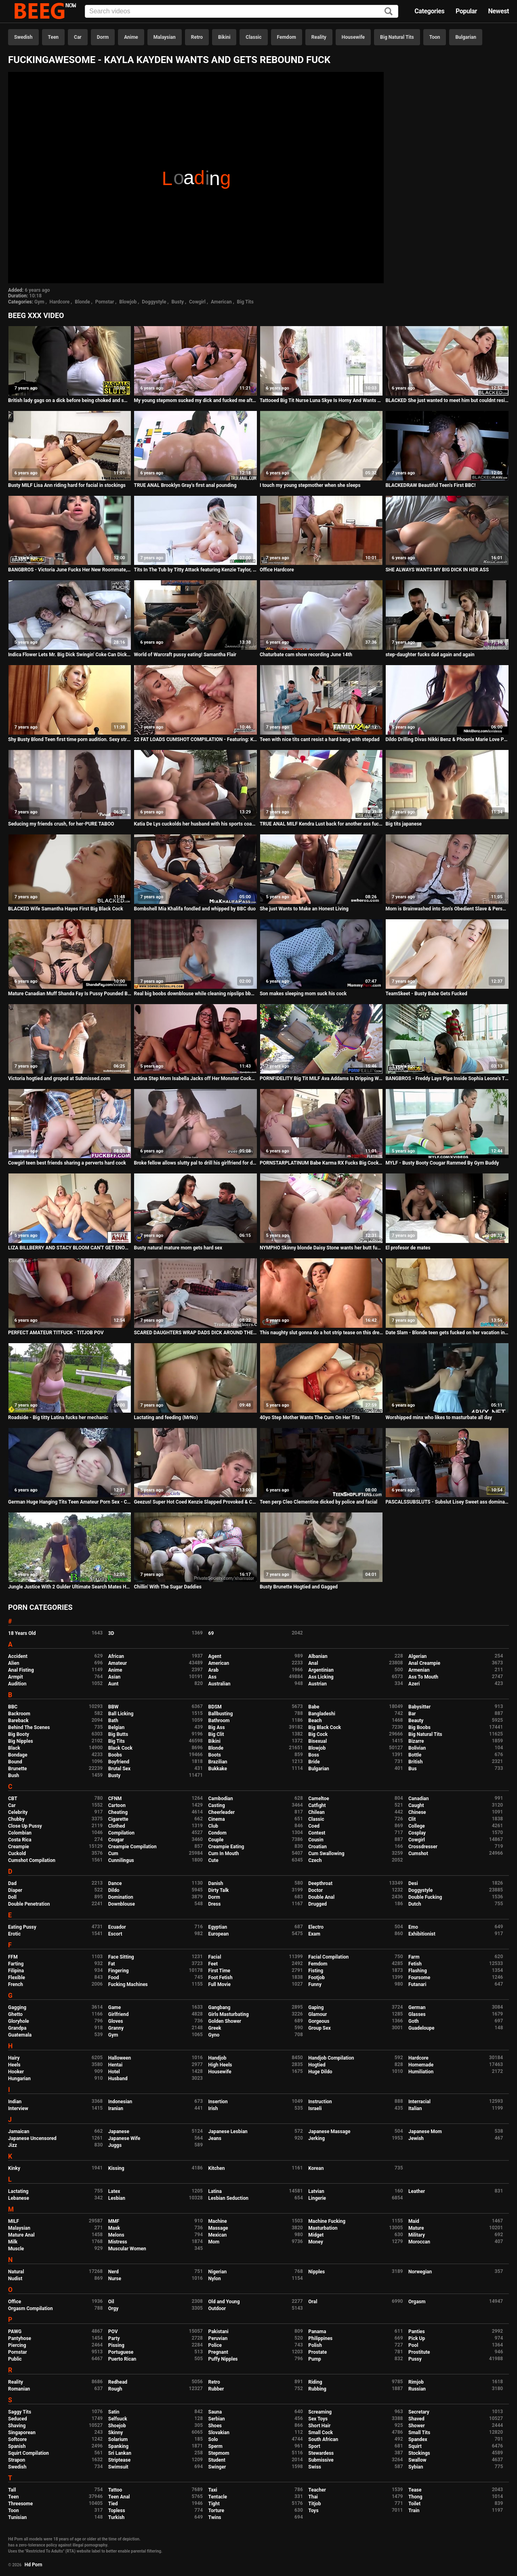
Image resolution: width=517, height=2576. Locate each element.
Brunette (17, 1768)
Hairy (14, 2058)
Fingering (118, 1971)
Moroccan (419, 2242)
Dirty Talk (218, 1890)
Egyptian (217, 1927)
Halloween (119, 2058)
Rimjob (416, 2382)
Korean (316, 2168)
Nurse (114, 2278)
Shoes (215, 2426)
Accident (17, 1656)
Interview (18, 2108)
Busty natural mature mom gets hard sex (178, 1248)
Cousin (315, 1840)
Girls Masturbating (228, 2014)
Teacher (317, 2490)
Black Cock (120, 1748)
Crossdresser (422, 1846)
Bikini (224, 37)
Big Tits (245, 302)
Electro (316, 1927)
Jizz (12, 2145)
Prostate (317, 2352)
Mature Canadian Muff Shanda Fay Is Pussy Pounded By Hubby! (69, 993)
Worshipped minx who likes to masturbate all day (438, 1417)
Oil (111, 2301)
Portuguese (121, 2352)
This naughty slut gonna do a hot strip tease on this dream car (321, 1332)
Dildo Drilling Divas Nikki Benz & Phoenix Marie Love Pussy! (447, 739)
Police (215, 2345)
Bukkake (217, 1768)
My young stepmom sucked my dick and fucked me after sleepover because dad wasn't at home (195, 400)
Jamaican (18, 2131)
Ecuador (117, 1927)
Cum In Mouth (223, 1853)
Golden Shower (225, 2021)
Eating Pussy (22, 1927)
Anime (131, 37)
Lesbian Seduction (228, 2198)
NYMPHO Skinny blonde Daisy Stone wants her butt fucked (321, 1248)
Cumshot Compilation (31, 1860)
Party (114, 2338)
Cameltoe (318, 1798)
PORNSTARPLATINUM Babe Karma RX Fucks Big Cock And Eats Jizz (321, 1163)
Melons (116, 2235)
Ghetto (15, 2014)
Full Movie (219, 1984)
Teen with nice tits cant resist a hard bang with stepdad (320, 739)
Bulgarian (465, 37)
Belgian (116, 1727)
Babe (313, 1707)
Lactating (18, 2191)
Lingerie (317, 2198)
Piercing (17, 2345)
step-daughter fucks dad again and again (429, 654)
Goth (413, 2021)
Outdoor (217, 2308)
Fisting (315, 1971)
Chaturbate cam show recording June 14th (306, 654)
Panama (317, 2331)
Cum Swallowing (326, 1853)
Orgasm (416, 2301)
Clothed (116, 1826)
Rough (115, 2389)
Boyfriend (118, 1762)
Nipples (316, 2272)
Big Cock (318, 1734)
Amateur (117, 1663)
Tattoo (115, 2490)
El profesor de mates (407, 1248)
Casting (216, 1805)
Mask (114, 2228)
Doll (12, 1897)
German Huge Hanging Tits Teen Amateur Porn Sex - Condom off (69, 1502)
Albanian (317, 1656)
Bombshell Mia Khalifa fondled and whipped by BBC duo (195, 909)
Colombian (20, 1833)
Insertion (218, 2101)
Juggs (115, 2145)
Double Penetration (29, 1904)
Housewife (353, 37)
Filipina (16, 1971)
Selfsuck (117, 2419)
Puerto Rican (122, 2359)
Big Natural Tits (397, 37)
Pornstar (104, 302)
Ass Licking (320, 1677)
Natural (16, 2272)
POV (113, 2331)
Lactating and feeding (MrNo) (166, 1417)
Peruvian (218, 2338)
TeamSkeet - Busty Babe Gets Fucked (426, 993)
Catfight (317, 1805)
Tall (12, 2490)
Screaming (320, 2412)
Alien (13, 1663)
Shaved (416, 2419)
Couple (216, 1840)
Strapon (16, 2460)
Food (113, 1977)
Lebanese (18, 2198)
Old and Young (224, 2301)
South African (323, 2439)
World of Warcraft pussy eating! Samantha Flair (185, 654)
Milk (12, 2242)
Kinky (14, 2168)
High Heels (220, 2065)
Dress (214, 1904)
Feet (213, 1964)
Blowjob (128, 302)
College (416, 1826)
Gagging (17, 2007)
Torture (216, 2510)
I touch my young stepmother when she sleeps (310, 485)
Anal (313, 1663)
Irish (213, 2108)
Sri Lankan (119, 2453)
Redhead (117, 2382)
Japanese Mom (425, 2131)
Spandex (417, 2439)
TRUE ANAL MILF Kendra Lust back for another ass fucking (321, 824)
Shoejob (117, 2426)
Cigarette (118, 1819)
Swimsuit (118, 2467)
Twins (214, 2517)
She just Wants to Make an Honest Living (304, 909)
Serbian (216, 2419)
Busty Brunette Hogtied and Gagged (299, 1587)
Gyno (214, 2035)
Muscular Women (127, 2249)
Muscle (16, 2249)
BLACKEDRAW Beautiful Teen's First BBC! (430, 485)
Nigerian (217, 2272)
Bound (15, 1762)
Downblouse (121, 1904)
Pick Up (416, 2338)
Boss (313, 1755)
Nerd (113, 2272)
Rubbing (317, 2389)
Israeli (315, 2108)
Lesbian (116, 2198)
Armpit (15, 1677)
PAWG (14, 2331)
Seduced (17, 2419)
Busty (177, 302)
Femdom (286, 37)
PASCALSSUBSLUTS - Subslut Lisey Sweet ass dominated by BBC (447, 1502)
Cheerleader (221, 1812)
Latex (114, 2191)
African (116, 1656)
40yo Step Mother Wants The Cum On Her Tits (310, 1417)
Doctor (315, 1890)
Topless (116, 2510)
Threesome (20, 2503)
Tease (414, 2490)
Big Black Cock (324, 1727)
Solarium (118, 2439)
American (221, 302)
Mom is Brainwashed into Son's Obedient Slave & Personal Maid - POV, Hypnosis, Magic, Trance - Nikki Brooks (447, 909)
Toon (434, 37)
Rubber (216, 2389)
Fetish (415, 1964)
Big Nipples (20, 1741)
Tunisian (17, 2517)
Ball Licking (121, 1714)
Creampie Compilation (132, 1846)
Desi (413, 1883)
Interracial (419, 2101)
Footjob (316, 1977)
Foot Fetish (220, 1977)
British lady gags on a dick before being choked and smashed (69, 400)
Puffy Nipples (223, 2359)
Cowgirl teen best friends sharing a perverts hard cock (67, 1163)
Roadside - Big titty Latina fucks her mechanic (58, 1417)
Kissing (116, 2168)
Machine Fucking (326, 2221)
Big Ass (216, 1727)
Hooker (16, 2072)
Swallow (417, 2460)
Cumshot (418, 1853)
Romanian (19, 2389)
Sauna (215, 2412)
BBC (12, 1707)
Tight (214, 2503)
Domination (120, 1897)
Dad (12, 1883)
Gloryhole (18, 2021)
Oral (312, 2301)
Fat (111, 1964)
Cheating (118, 1812)
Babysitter (419, 1707)
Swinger (217, 2467)
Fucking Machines (128, 1984)
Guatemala (20, 2035)
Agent (214, 1656)
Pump (314, 2359)
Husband (118, 2078)
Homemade (420, 2065)
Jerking (316, 2138)
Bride (313, 1762)
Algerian (417, 1656)
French (15, 1984)
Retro (197, 37)
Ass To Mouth (423, 1677)
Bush (13, 1775)
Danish (215, 1883)
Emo (413, 1927)
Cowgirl (197, 302)
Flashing (417, 1971)
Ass (212, 1677)
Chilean (316, 1812)
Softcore (17, 2439)
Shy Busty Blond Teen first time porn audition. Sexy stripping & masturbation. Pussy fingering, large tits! (69, 739)
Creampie (18, 1846)
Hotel (114, 2072)
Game (114, 2007)
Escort (115, 1934)
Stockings (419, 2453)
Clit (412, 1819)
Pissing (116, 2345)
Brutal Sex (119, 1768)
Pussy (415, 2359)
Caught (416, 1805)
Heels (14, 2065)
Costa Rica (20, 1840)
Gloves (115, 2021)
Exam (314, 1934)
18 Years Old (22, 1633)
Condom (217, 1833)
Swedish (23, 37)
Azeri (414, 1684)
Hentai (115, 2065)
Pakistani (218, 2331)
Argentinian (321, 1670)
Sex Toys (318, 2419)
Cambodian (220, 1798)
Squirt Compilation (28, 2453)
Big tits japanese (403, 824)
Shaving (16, 2426)
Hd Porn (33, 2565)
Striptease (119, 2460)
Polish (315, 2345)
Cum (113, 1853)
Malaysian (164, 37)
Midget (316, 2235)
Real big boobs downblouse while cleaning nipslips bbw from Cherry (195, 993)
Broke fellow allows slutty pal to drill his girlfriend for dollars (195, 1163)
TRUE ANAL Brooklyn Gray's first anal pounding (185, 485)
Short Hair (319, 2426)
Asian (114, 1677)
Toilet (414, 2503)
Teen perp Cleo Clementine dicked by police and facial (318, 1502)
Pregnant (218, 2352)
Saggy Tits (19, 2412)
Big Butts (118, 1734)
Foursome (419, 1977)
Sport (314, 2446)
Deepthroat (320, 1883)
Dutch (414, 1904)
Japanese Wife (124, 2138)
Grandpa (17, 2028)
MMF (114, 2221)
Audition (17, 1684)
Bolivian (417, 1748)
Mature (416, 2228)
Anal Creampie (424, 1663)
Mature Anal (21, 2235)
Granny (116, 2028)
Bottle (414, 1755)
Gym (39, 302)
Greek (214, 2028)
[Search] (389, 12)
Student (216, 2460)
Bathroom (219, 1720)
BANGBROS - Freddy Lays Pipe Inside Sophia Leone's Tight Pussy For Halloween (447, 1078)
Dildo (114, 1890)
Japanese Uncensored (32, 2138)
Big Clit (216, 1734)
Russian (417, 2389)
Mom (214, 2242)
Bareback (18, 1720)
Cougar (116, 1840)
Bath (113, 1720)
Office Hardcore (277, 570)
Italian (415, 2108)
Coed (313, 1826)
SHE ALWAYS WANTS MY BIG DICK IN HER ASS (437, 570)
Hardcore (60, 302)
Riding (315, 2382)
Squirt (415, 2446)
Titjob (314, 2503)
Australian (219, 1684)
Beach (315, 1720)
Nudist (15, 2278)
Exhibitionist (421, 1934)
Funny (315, 1984)
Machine (217, 2221)
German (417, 2007)
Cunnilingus (121, 1860)
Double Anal (321, 1897)
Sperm (215, 2446)
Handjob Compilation (331, 2058)
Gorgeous (318, 2021)
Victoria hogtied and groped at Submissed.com (59, 1078)
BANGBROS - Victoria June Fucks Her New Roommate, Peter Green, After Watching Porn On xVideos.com (69, 570)
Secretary (418, 2412)
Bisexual (317, 1741)
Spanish (16, 2446)
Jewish (416, 2138)
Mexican (217, 2235)
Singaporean (22, 2432)
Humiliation (420, 2072)
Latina (215, 2191)
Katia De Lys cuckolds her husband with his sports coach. (195, 824)
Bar (412, 1714)
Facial (214, 1957)
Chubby (16, 1819)
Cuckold (17, 1853)
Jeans (215, 2138)
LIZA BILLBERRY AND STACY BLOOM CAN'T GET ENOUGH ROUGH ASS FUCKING (69, 1248)
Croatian (317, 1846)
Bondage (17, 1755)
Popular (466, 11)
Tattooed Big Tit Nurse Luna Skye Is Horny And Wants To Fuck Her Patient (321, 400)
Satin (114, 2412)
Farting (15, 1964)
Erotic (14, 1934)
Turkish (116, 2517)
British (415, 1762)
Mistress (117, 2242)
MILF (13, 2221)
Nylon (214, 2278)
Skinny (115, 2432)
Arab (213, 1670)
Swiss (314, 2467)
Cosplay (417, 1833)
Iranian (115, 2108)
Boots (214, 1755)
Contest (316, 1833)
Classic (253, 37)
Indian (14, 2101)
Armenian (418, 1670)
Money (315, 2242)
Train (414, 2510)
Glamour (317, 2014)
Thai (313, 2497)
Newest (498, 11)
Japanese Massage (329, 2131)
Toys (313, 2510)
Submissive (320, 2460)
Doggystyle (154, 302)
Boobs (115, 1755)
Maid (413, 2221)
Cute (213, 1860)
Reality (318, 37)
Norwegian (420, 2272)
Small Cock (320, 2432)
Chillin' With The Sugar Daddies (167, 1587)
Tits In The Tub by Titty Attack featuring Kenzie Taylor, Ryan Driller (195, 570)
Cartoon (117, 1805)
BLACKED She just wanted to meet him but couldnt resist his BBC (447, 400)
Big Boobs (419, 1727)
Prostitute (419, 2352)
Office (14, 2301)
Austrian (317, 1684)
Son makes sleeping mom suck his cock (303, 993)
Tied (113, 2503)
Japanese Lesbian (228, 2131)
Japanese (118, 2131)
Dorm (103, 37)
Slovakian (218, 2432)
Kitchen (216, 2168)
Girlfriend (118, 2014)
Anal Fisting (21, 1670)
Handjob (217, 2058)
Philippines (320, 2338)
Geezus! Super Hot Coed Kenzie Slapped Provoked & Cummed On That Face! (195, 1502)
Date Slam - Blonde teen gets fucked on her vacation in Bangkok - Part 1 (447, 1332)
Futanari (417, 1984)
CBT (12, 1798)
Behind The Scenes (29, 1727)
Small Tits (419, 2432)
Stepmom (218, 2453)
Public (15, 2359)
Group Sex (319, 2028)
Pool (413, 2345)
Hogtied (317, 2065)
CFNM (115, 1798)
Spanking (118, 2446)
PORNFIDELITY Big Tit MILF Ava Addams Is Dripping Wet (321, 1078)
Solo (213, 2439)
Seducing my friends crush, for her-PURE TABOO (61, 824)
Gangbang (219, 2007)
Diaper (15, 1890)
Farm (414, 1957)
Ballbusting (220, 1714)
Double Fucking (425, 1897)
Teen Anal (119, 2497)
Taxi (212, 2490)
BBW (113, 1707)
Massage (218, 2228)
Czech (315, 1860)
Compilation (121, 1833)
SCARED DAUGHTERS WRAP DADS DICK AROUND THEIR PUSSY (195, 1332)
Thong (415, 2497)
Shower (416, 2426)
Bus (412, 1768)
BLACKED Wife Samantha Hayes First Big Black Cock (65, 909)
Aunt (113, 1684)
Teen (53, 37)
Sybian (415, 2467)
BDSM (215, 1707)
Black (14, 1748)
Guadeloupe (421, 2028)
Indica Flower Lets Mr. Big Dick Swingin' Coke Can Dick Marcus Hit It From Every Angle (69, 654)
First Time (219, 1971)
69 (211, 1633)
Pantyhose (19, 2338)
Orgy (113, 2308)
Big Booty (18, 1734)
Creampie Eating (226, 1846)
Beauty (415, 1720)
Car (78, 37)
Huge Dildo (320, 2072)
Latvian (316, 2191)
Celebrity (17, 1812)
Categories (429, 11)
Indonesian (120, 2101)
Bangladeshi (321, 1714)
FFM (13, 1957)
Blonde (82, 302)
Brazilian (217, 1762)
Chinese (417, 1812)
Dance (115, 1883)
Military (416, 2235)
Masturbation (322, 2228)
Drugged (317, 1904)
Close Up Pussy (25, 1826)
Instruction (320, 2101)
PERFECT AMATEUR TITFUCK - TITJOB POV (56, 1332)
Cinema (216, 1819)
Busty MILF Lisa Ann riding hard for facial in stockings (67, 485)
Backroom (19, 1714)
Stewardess (321, 2453)
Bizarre (416, 1741)
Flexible (16, 1977)
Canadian (418, 1798)
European (218, 1934)
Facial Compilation (328, 1957)
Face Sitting (121, 1957)
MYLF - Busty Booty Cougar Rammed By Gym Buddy (442, 1163)
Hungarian (19, 2078)
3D (111, 1633)
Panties (416, 2331)
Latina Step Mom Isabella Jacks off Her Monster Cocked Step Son (195, 1078)
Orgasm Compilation (30, 2308)
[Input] (241, 11)
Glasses (417, 2014)
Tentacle (217, 2497)
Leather (416, 2191)
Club (213, 1826)
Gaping (316, 2007)
